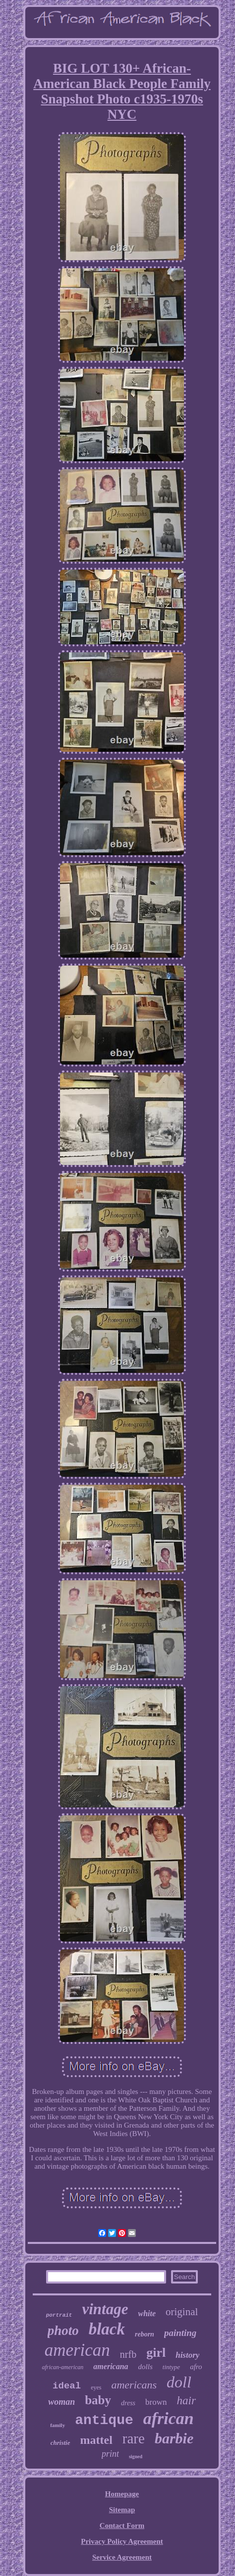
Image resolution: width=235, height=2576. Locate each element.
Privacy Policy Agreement (122, 2541)
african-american (62, 2367)
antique (104, 2420)
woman (61, 2402)
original (182, 2312)
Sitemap (122, 2510)
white (147, 2313)
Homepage (122, 2494)
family (57, 2425)
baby (98, 2400)
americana (110, 2366)
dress (128, 2403)
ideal (67, 2386)
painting (180, 2333)
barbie (174, 2438)
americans (134, 2385)
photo (63, 2330)
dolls (145, 2367)
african (168, 2418)
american (77, 2350)
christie (60, 2442)
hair (186, 2400)
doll (179, 2382)
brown (156, 2402)
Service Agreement (122, 2557)
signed (135, 2456)
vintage (105, 2309)
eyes (96, 2387)
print (110, 2454)
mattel (96, 2439)
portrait (59, 2315)
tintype (171, 2367)
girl (156, 2352)
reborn (144, 2334)
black (107, 2329)
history (187, 2355)
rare (133, 2438)
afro (196, 2367)
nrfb (128, 2354)
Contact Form (122, 2525)
